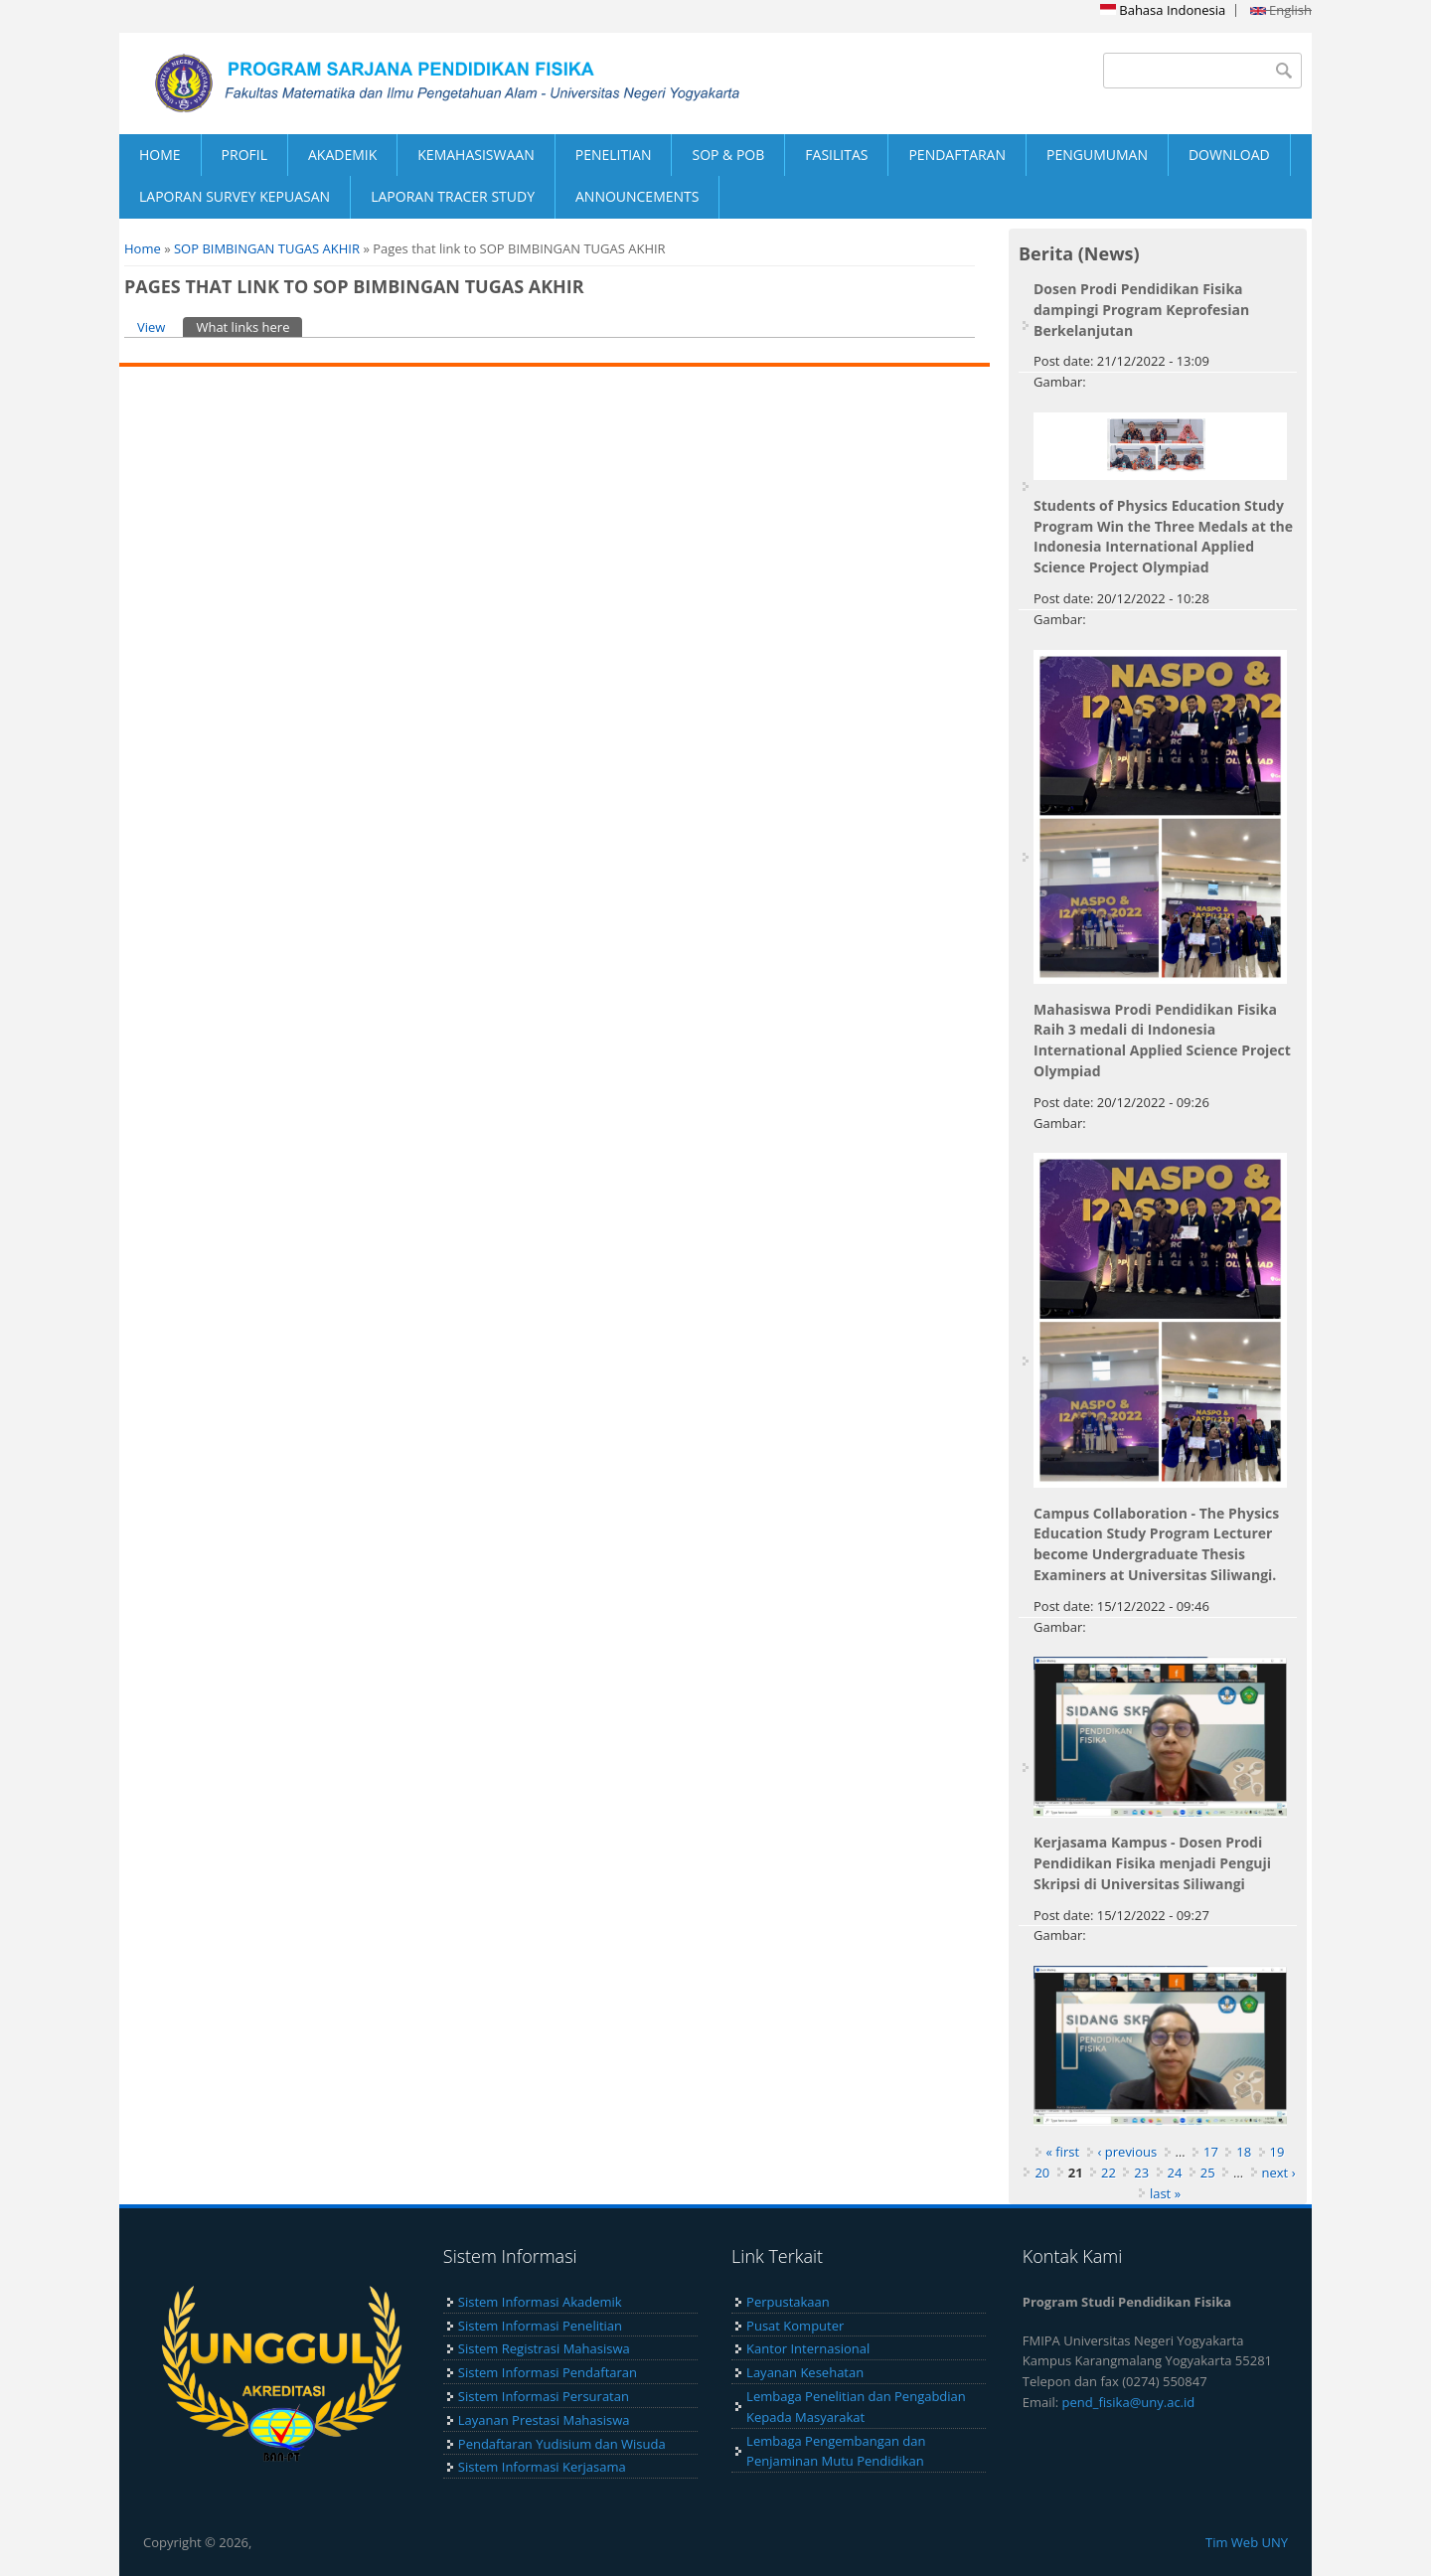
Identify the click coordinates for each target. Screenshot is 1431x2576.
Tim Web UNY (1246, 2542)
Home (142, 248)
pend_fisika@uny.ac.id (1128, 2402)
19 (1277, 2152)
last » (1165, 2193)
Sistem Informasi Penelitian (540, 2325)
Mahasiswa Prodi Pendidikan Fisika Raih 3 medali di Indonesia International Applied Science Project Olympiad (1162, 1040)
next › (1279, 2172)
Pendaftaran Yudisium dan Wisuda (562, 2444)
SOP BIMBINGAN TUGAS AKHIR (267, 248)
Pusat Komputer (795, 2325)
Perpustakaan (788, 2302)
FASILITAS (836, 154)
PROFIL (244, 154)
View (151, 327)
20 (1041, 2172)
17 (1210, 2152)
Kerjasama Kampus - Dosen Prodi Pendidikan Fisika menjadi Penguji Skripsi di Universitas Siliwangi (1152, 1863)
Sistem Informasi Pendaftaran (547, 2372)
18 (1243, 2152)
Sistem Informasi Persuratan (543, 2396)
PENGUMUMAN (1097, 154)
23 (1141, 2172)
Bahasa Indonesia (1162, 10)
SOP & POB (728, 154)
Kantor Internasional (808, 2348)
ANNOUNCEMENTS (637, 196)
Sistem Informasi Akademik (540, 2302)
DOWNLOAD (1229, 154)
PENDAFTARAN (957, 154)
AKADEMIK (342, 154)
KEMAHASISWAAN (475, 154)
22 (1108, 2172)
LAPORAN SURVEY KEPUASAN (234, 196)
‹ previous (1128, 2152)
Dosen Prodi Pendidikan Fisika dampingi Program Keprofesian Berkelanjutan (1141, 309)
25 (1207, 2172)
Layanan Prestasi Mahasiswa (544, 2420)
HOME (160, 154)
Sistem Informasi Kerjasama (542, 2467)
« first (1063, 2152)
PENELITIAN (613, 154)
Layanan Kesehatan (805, 2372)
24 (1175, 2172)
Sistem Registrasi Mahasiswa (544, 2348)
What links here (249, 326)
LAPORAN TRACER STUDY (453, 196)
